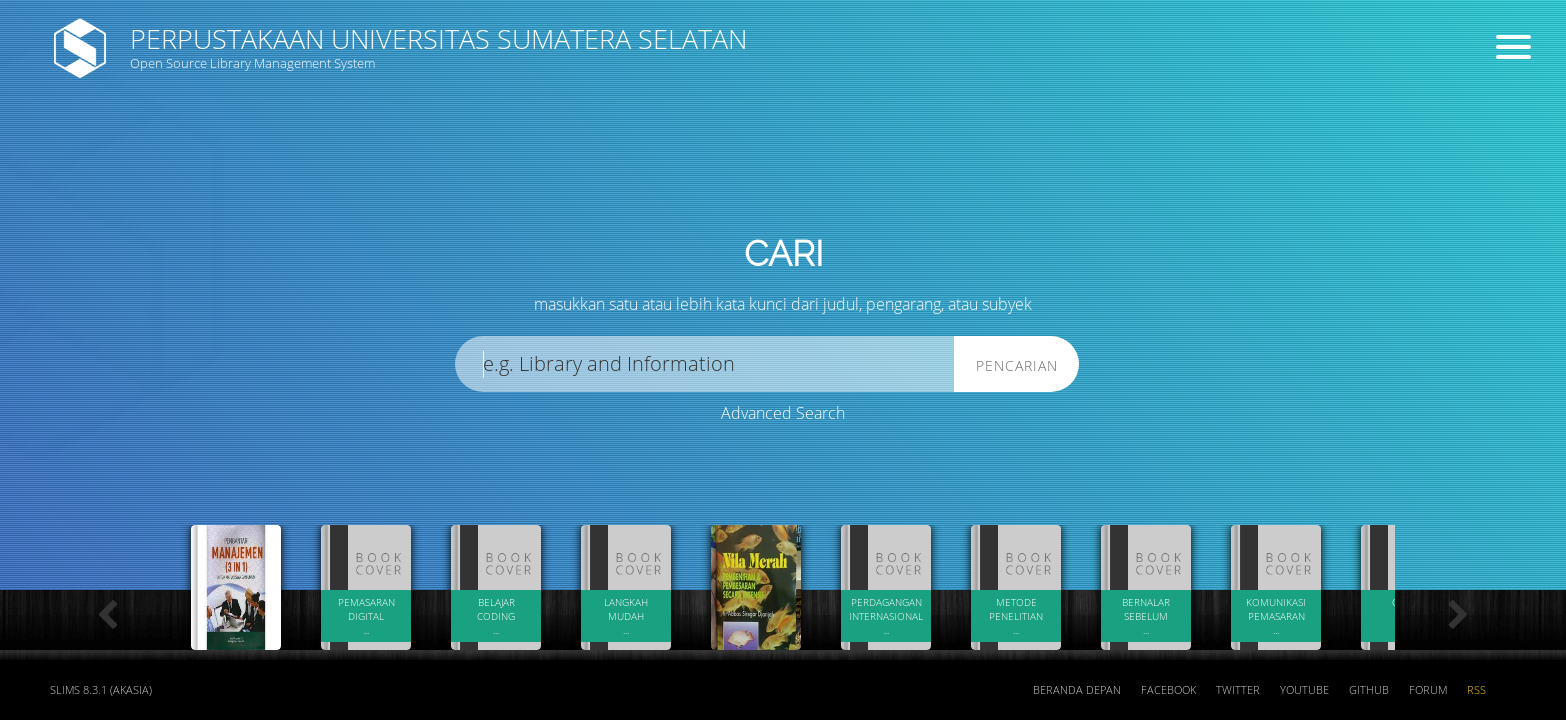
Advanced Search (783, 413)
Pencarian (1017, 365)
